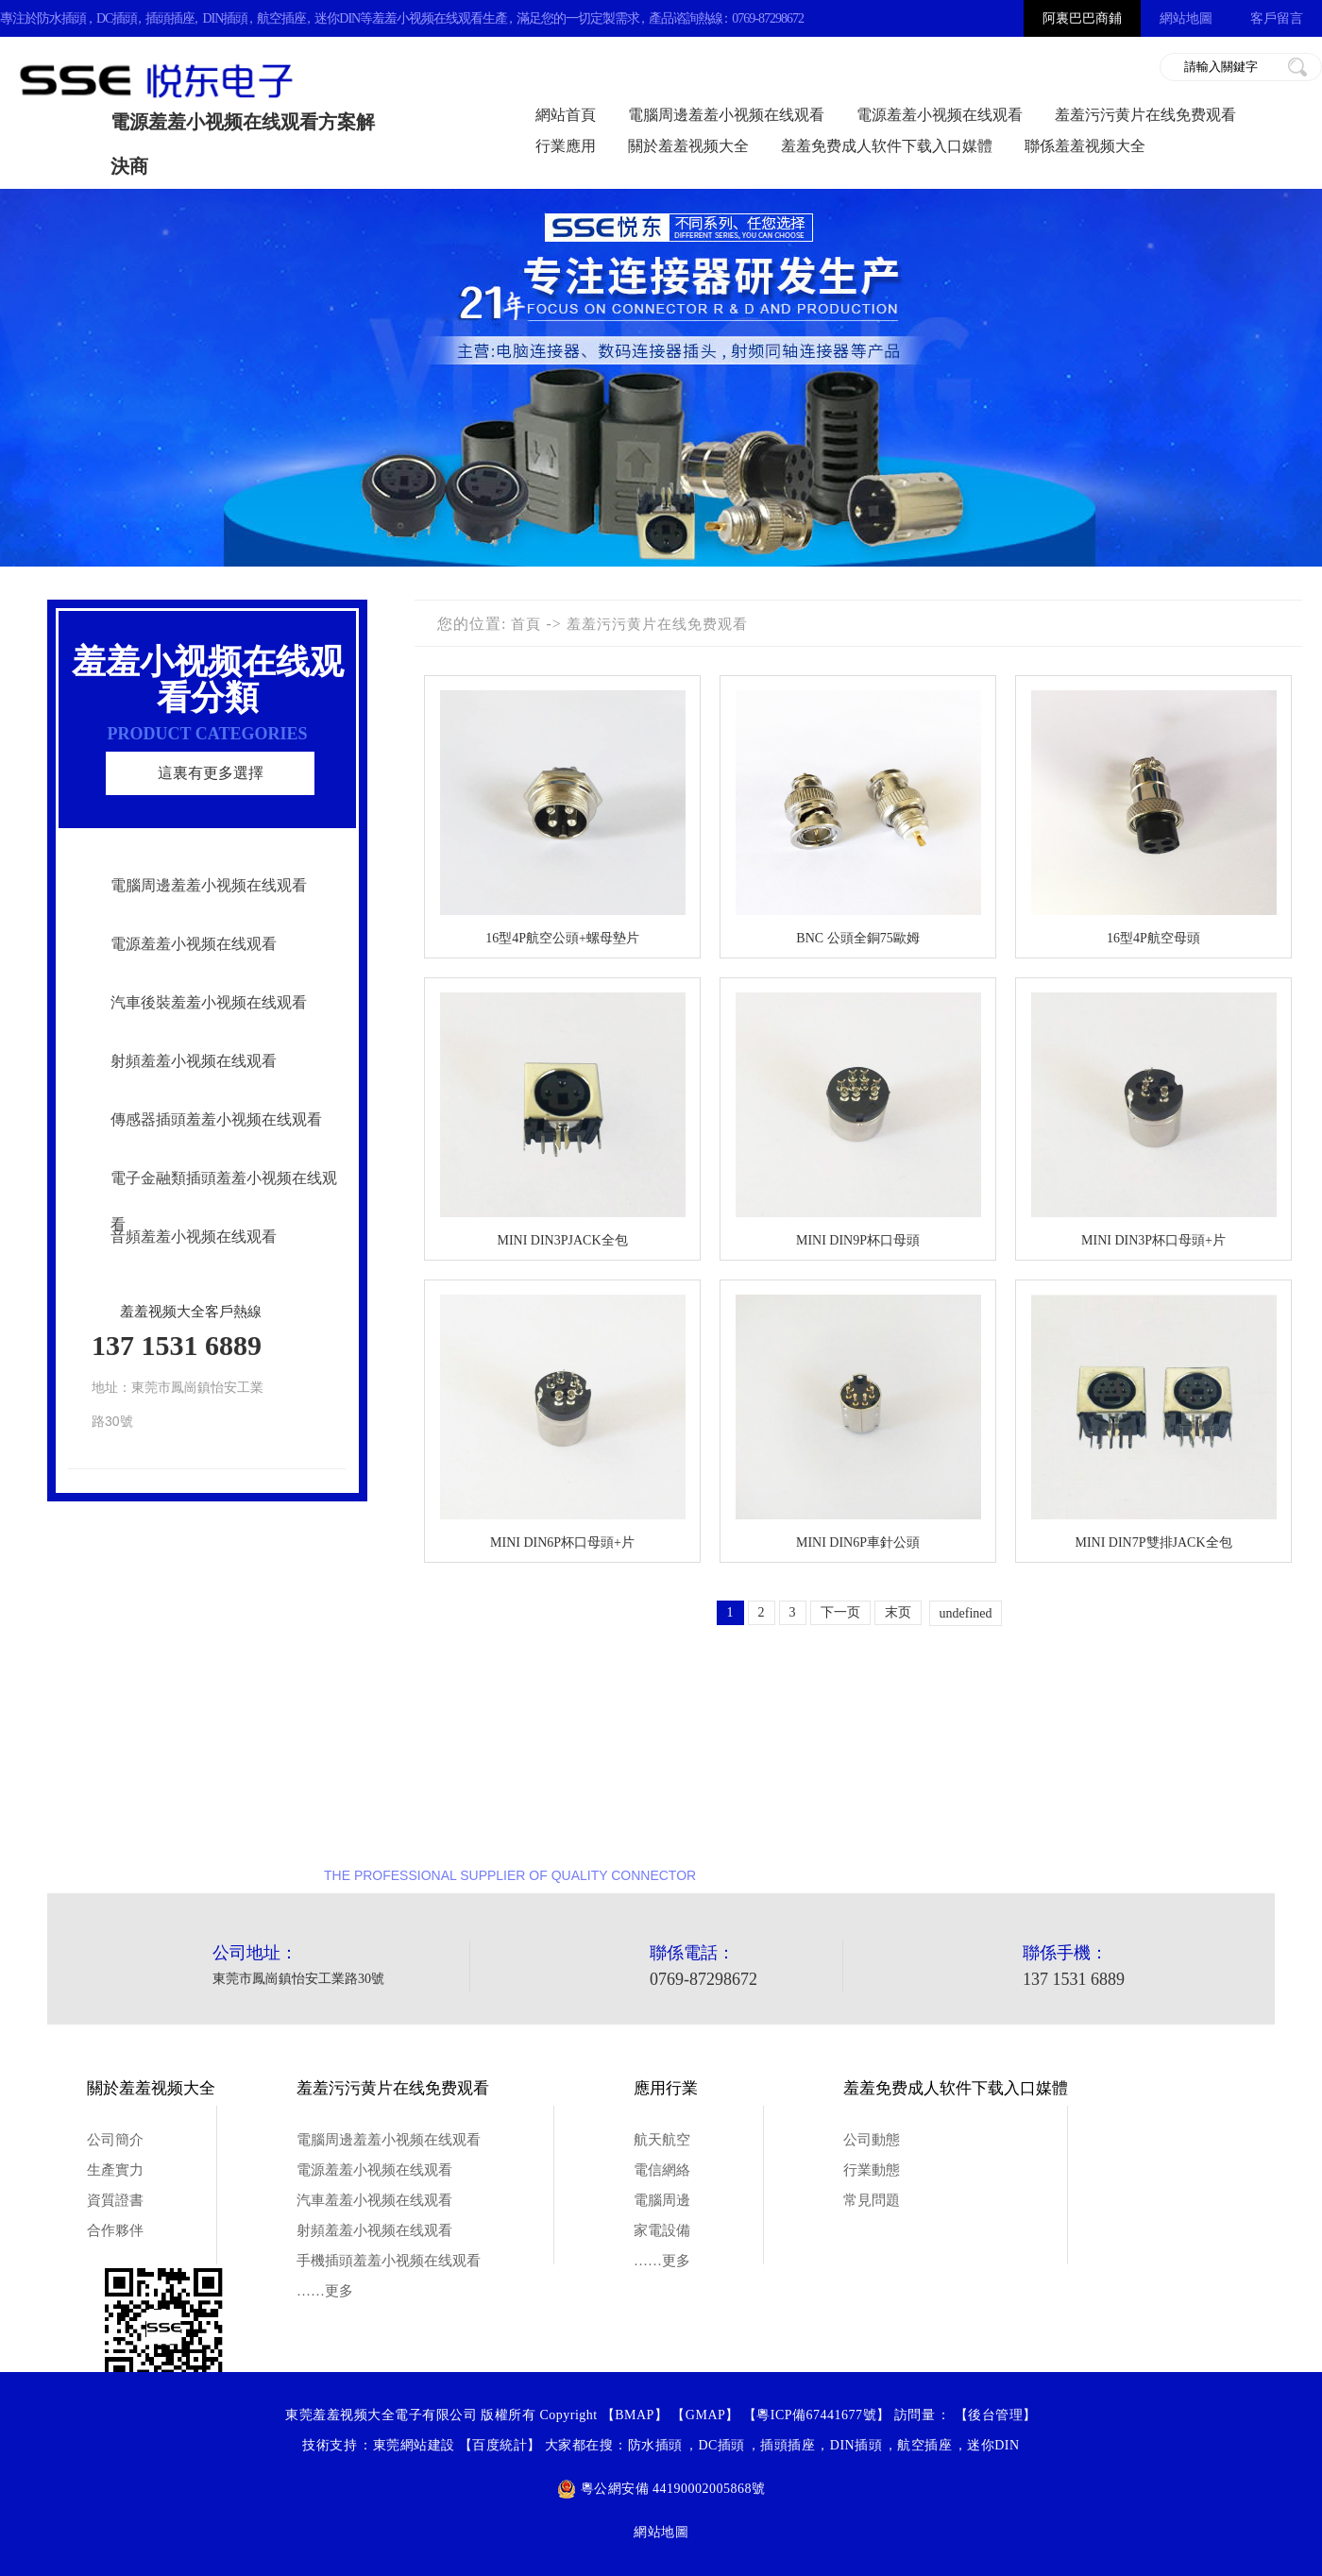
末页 (898, 1612)
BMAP (634, 2415)
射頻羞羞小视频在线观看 (193, 1061)
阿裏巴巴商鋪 (1082, 18)
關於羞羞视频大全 (688, 146)
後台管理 (995, 2415)
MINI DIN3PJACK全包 (562, 1240)
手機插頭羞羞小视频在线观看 (389, 2260)
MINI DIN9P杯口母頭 (858, 1240)
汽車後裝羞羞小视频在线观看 (208, 1002)
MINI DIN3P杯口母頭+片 (1153, 1240)
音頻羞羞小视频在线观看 (193, 1237)
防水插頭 (61, 18)
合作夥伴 (115, 2230)
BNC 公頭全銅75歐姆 (857, 938)
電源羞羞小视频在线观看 (939, 115)
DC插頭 (116, 18)
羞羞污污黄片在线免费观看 (1145, 115)
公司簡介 (115, 2139)
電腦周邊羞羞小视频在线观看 (726, 115)
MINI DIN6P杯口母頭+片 (562, 1542)
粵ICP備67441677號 (816, 2415)
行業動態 (871, 2170)
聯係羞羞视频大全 (1085, 146)
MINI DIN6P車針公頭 (858, 1542)
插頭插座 (170, 18)
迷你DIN (337, 18)
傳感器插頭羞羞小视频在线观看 (216, 1119)
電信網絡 (662, 2170)
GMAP (705, 2415)
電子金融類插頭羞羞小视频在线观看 (223, 1201)
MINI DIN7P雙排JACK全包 (1153, 1542)
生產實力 (115, 2170)
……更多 (325, 2290)
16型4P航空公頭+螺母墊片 (562, 938)
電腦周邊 (662, 2200)
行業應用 (565, 146)
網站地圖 (1186, 18)
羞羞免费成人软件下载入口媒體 (886, 146)
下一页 (840, 1612)
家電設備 (662, 2230)
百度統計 (499, 2445)
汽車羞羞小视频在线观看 (374, 2200)
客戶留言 (1276, 18)
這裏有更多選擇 (210, 773)
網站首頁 (565, 115)
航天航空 (662, 2139)
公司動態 (871, 2139)
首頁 (526, 624)
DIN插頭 (224, 18)
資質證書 (115, 2200)
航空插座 (281, 18)
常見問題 (871, 2200)
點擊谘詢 (1156, 1813)
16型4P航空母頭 (1153, 938)
